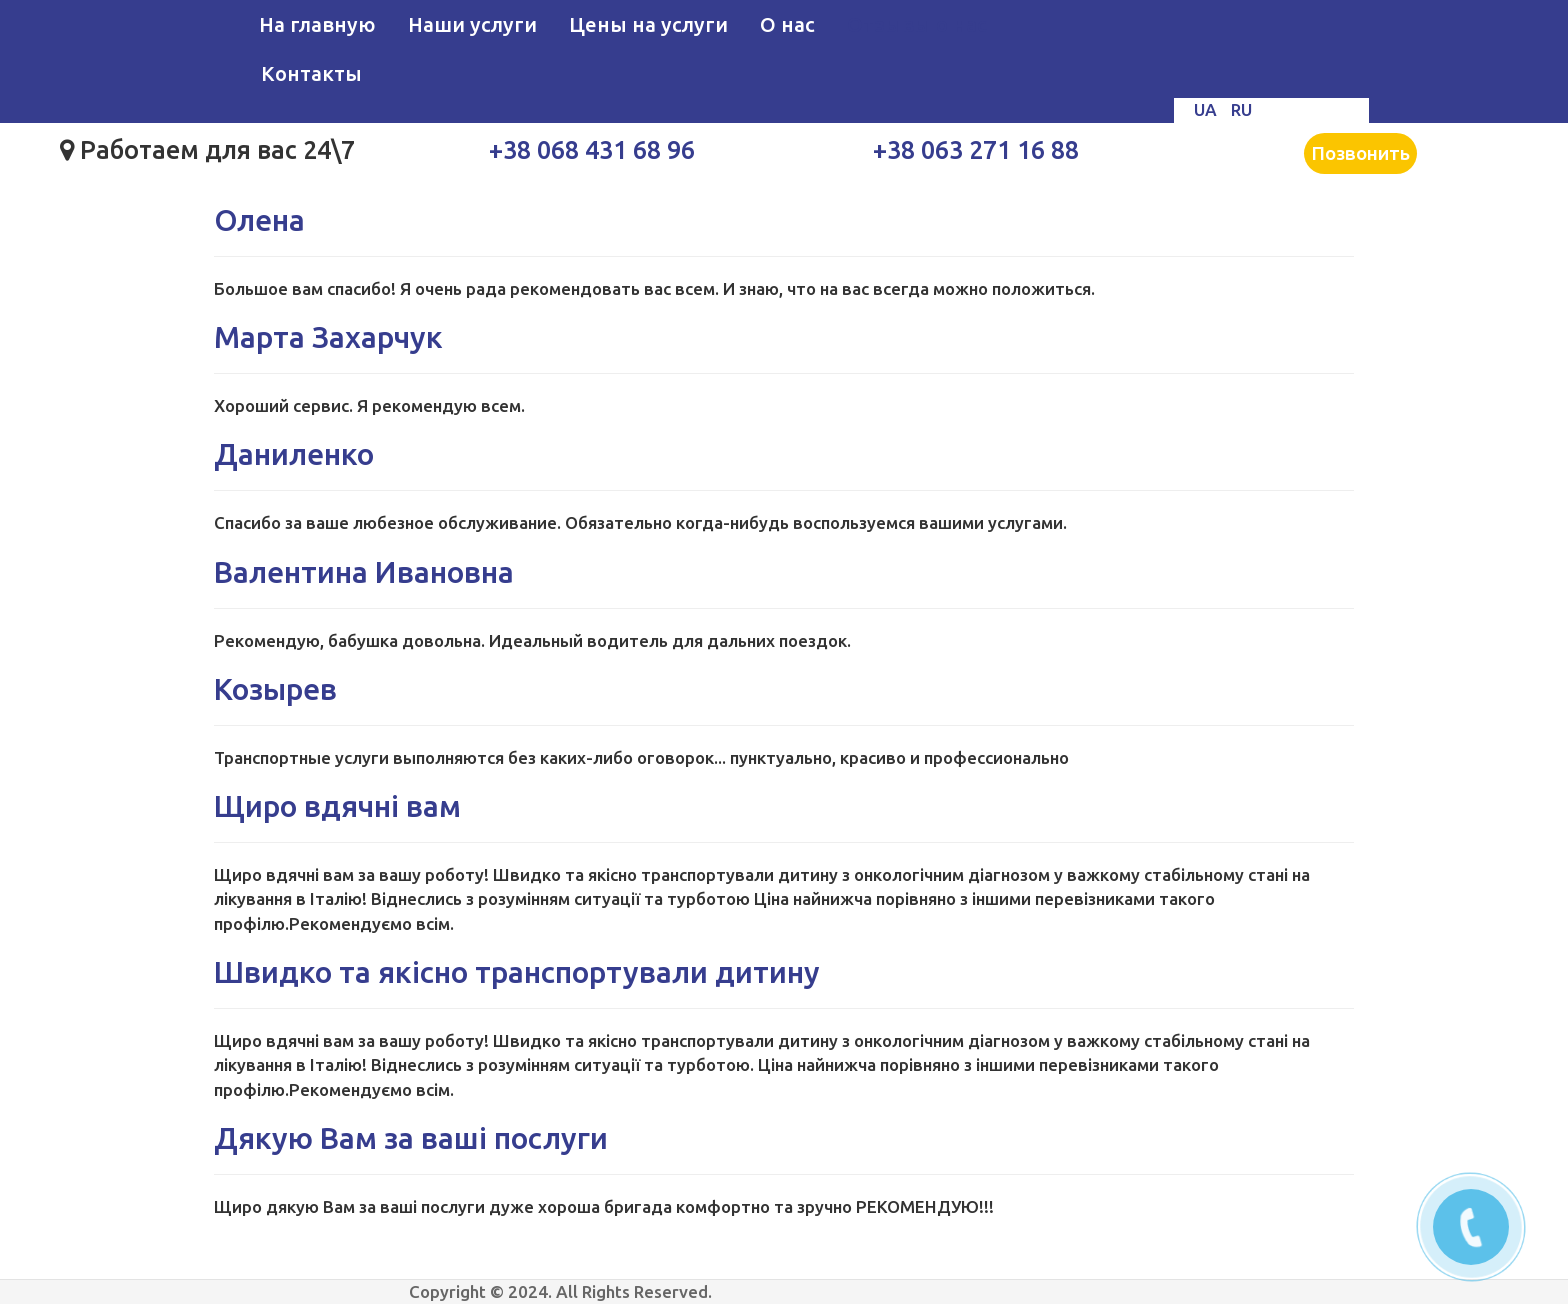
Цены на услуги (648, 24)
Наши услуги (472, 24)
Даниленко (294, 454)
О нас (787, 24)
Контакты (311, 73)
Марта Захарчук (328, 337)
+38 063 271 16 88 (976, 150)
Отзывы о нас (917, 24)
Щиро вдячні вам (337, 806)
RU (1241, 109)
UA (1207, 109)
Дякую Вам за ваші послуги (411, 1138)
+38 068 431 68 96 (592, 150)
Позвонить (1360, 153)
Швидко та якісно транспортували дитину (517, 972)
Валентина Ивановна (364, 572)
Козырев (275, 689)
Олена (259, 220)
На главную (317, 24)
